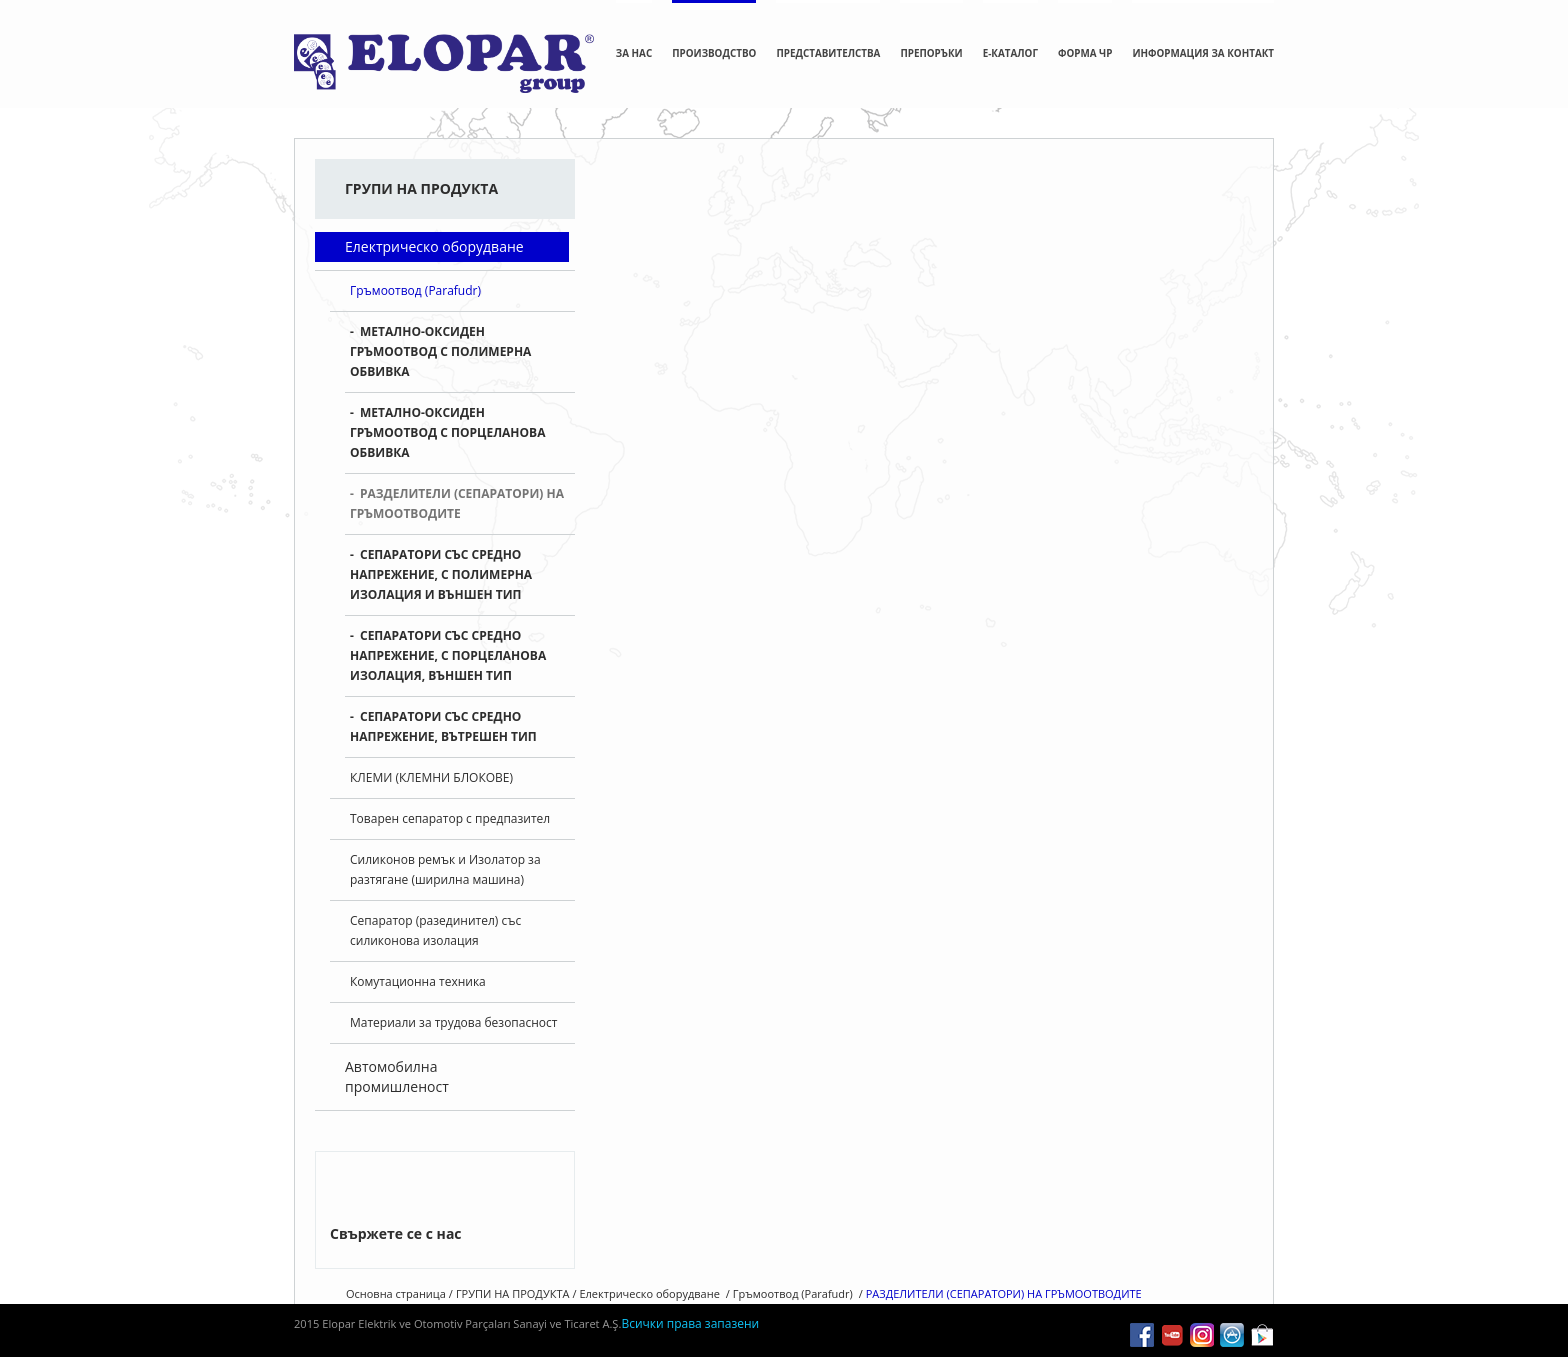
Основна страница (653, 170)
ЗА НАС (634, 53)
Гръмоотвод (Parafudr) (415, 277)
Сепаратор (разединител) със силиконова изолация (435, 917)
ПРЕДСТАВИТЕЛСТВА (828, 53)
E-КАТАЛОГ (1010, 53)
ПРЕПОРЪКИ (931, 53)
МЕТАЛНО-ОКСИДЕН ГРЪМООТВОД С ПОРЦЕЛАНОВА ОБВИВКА (447, 419)
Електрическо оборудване (434, 233)
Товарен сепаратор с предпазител (450, 805)
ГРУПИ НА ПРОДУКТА (770, 170)
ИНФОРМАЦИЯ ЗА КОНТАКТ (1203, 53)
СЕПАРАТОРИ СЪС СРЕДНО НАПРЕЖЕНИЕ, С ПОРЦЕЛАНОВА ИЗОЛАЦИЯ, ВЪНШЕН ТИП (448, 642)
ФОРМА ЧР (1085, 53)
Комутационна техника (418, 968)
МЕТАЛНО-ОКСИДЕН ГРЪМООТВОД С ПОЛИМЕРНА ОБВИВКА (440, 338)
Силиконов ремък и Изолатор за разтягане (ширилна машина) (445, 856)
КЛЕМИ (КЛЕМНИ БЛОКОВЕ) (431, 764)
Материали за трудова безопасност (453, 1009)
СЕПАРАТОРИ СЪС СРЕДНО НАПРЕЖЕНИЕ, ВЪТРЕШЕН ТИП (443, 713)
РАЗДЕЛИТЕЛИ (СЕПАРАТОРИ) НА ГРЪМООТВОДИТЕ (457, 490)
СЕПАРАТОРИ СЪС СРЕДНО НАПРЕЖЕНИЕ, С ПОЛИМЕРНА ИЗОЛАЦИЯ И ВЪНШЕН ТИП (441, 561)
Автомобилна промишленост (397, 1063)
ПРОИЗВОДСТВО (714, 53)
